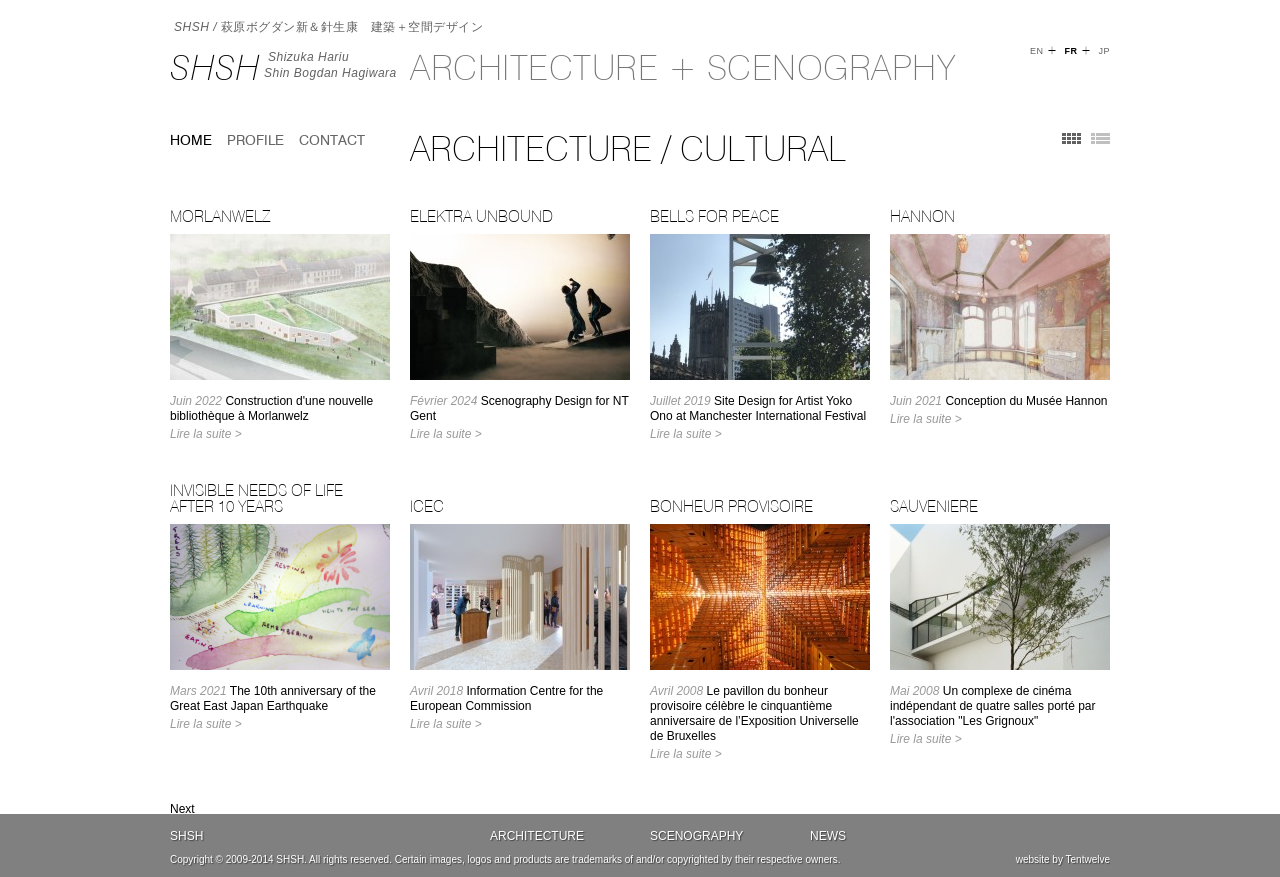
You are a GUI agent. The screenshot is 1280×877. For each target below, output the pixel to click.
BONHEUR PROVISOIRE (731, 506)
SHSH (215, 67)
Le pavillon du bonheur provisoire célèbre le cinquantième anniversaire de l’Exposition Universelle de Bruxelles (754, 713)
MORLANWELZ (220, 216)
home (191, 140)
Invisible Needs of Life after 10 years (256, 498)
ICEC (427, 506)
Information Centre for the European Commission (506, 698)
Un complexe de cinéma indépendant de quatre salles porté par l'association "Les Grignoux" (992, 706)
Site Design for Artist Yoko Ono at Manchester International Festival (758, 408)
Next (182, 809)
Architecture (537, 836)
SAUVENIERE (934, 506)
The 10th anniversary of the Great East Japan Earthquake (273, 698)
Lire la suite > (206, 434)
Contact (332, 140)
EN (1037, 51)
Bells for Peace (714, 216)
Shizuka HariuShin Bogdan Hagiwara (330, 65)
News (828, 836)
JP (1104, 51)
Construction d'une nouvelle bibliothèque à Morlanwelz (271, 408)
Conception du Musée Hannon (999, 401)
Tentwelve (1088, 859)
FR (1070, 51)
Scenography (696, 836)
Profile (255, 140)
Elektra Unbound (481, 216)
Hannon (922, 216)
